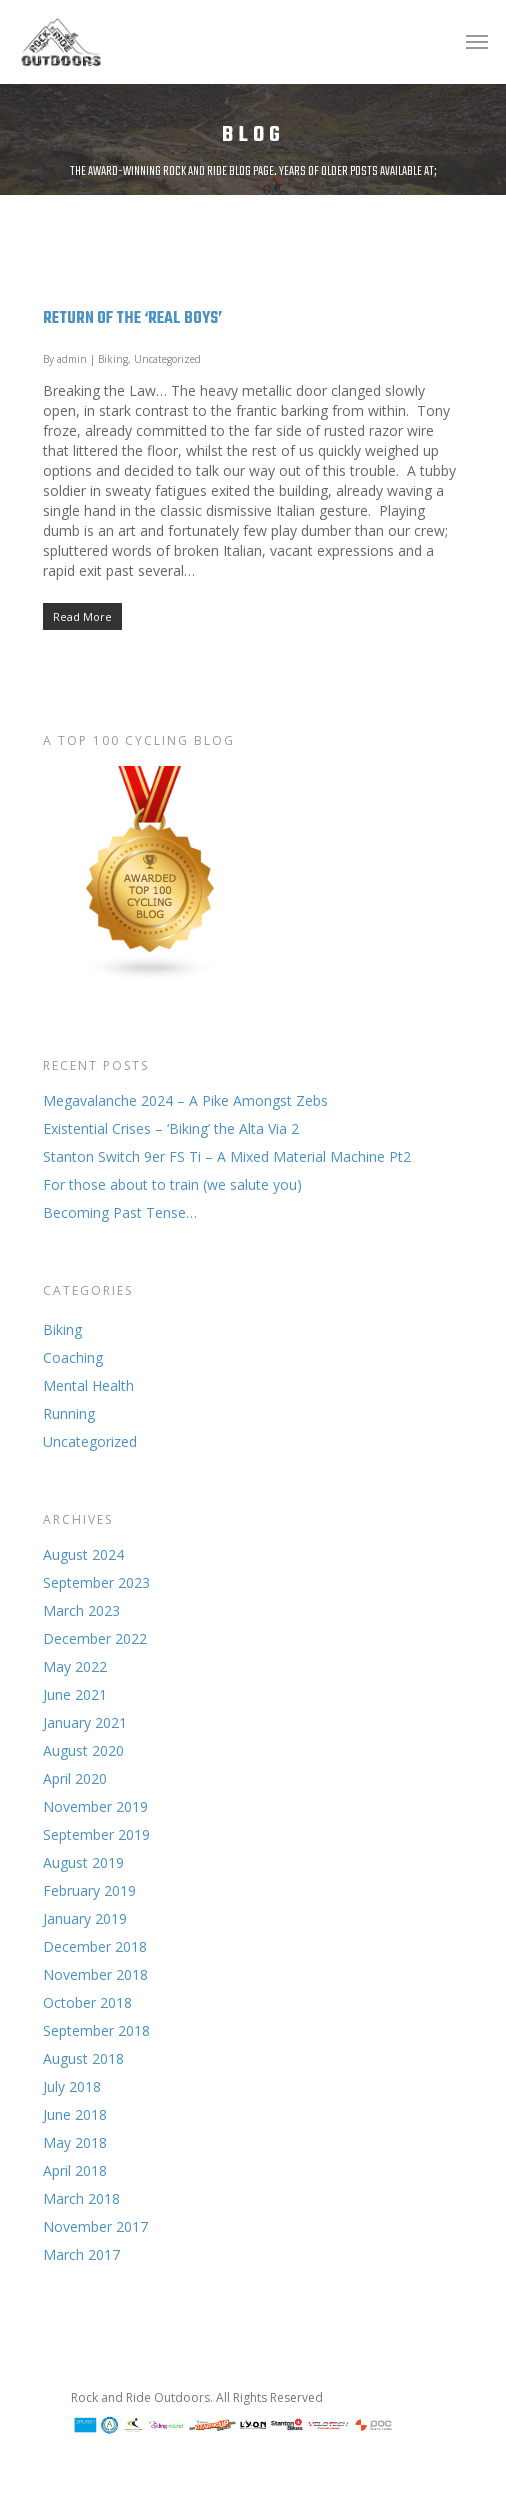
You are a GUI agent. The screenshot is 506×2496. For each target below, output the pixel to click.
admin (72, 359)
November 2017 (95, 2226)
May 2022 (75, 1666)
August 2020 (83, 1750)
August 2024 (83, 1554)
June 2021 (75, 1694)
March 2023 (81, 1610)
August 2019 (83, 1862)
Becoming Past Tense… (120, 1212)
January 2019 (85, 1918)
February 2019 (89, 1890)
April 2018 (75, 2170)
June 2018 (75, 2114)
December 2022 (95, 1638)
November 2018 (95, 1974)
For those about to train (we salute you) (172, 1184)
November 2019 (95, 1806)
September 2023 (96, 1582)
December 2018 (95, 1946)
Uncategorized (167, 359)
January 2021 (85, 1722)
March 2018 (81, 2198)
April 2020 (75, 1778)
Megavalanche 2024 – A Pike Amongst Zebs (185, 1100)
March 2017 (81, 2254)
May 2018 (75, 2142)
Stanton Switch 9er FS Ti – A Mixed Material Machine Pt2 (227, 1156)
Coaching (73, 1357)
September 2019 (96, 1834)
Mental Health (88, 1385)
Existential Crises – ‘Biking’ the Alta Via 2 (171, 1128)
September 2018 (96, 2030)
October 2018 (87, 2002)
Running (69, 1413)
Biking (113, 359)
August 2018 (83, 2058)
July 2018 (72, 2086)
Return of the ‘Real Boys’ (132, 319)
